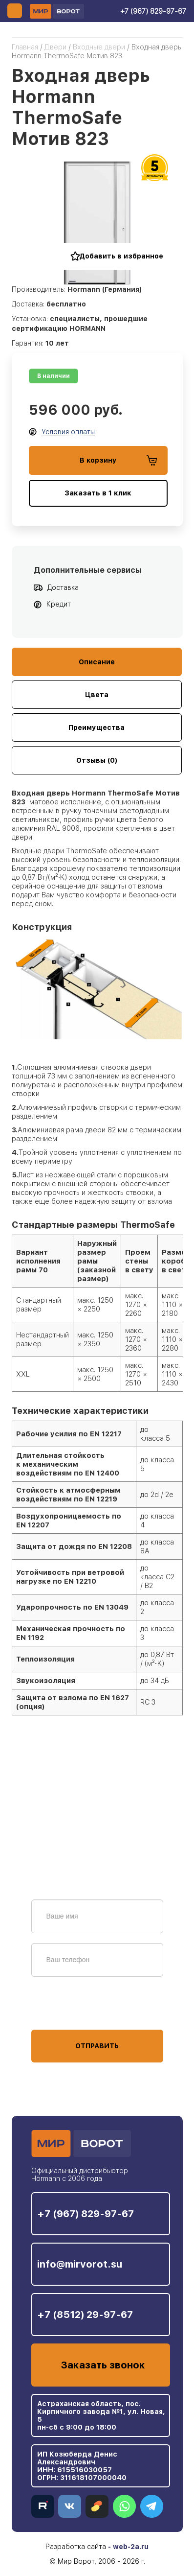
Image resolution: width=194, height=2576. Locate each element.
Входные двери (99, 47)
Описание (97, 662)
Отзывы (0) (96, 760)
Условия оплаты (68, 432)
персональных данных (68, 2011)
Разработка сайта (75, 2547)
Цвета (96, 695)
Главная (25, 47)
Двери (55, 47)
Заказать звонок (103, 2365)
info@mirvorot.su (79, 2264)
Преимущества (96, 727)
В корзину (118, 460)
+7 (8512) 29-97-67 (85, 2314)
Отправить (97, 2046)
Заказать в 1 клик (98, 493)
